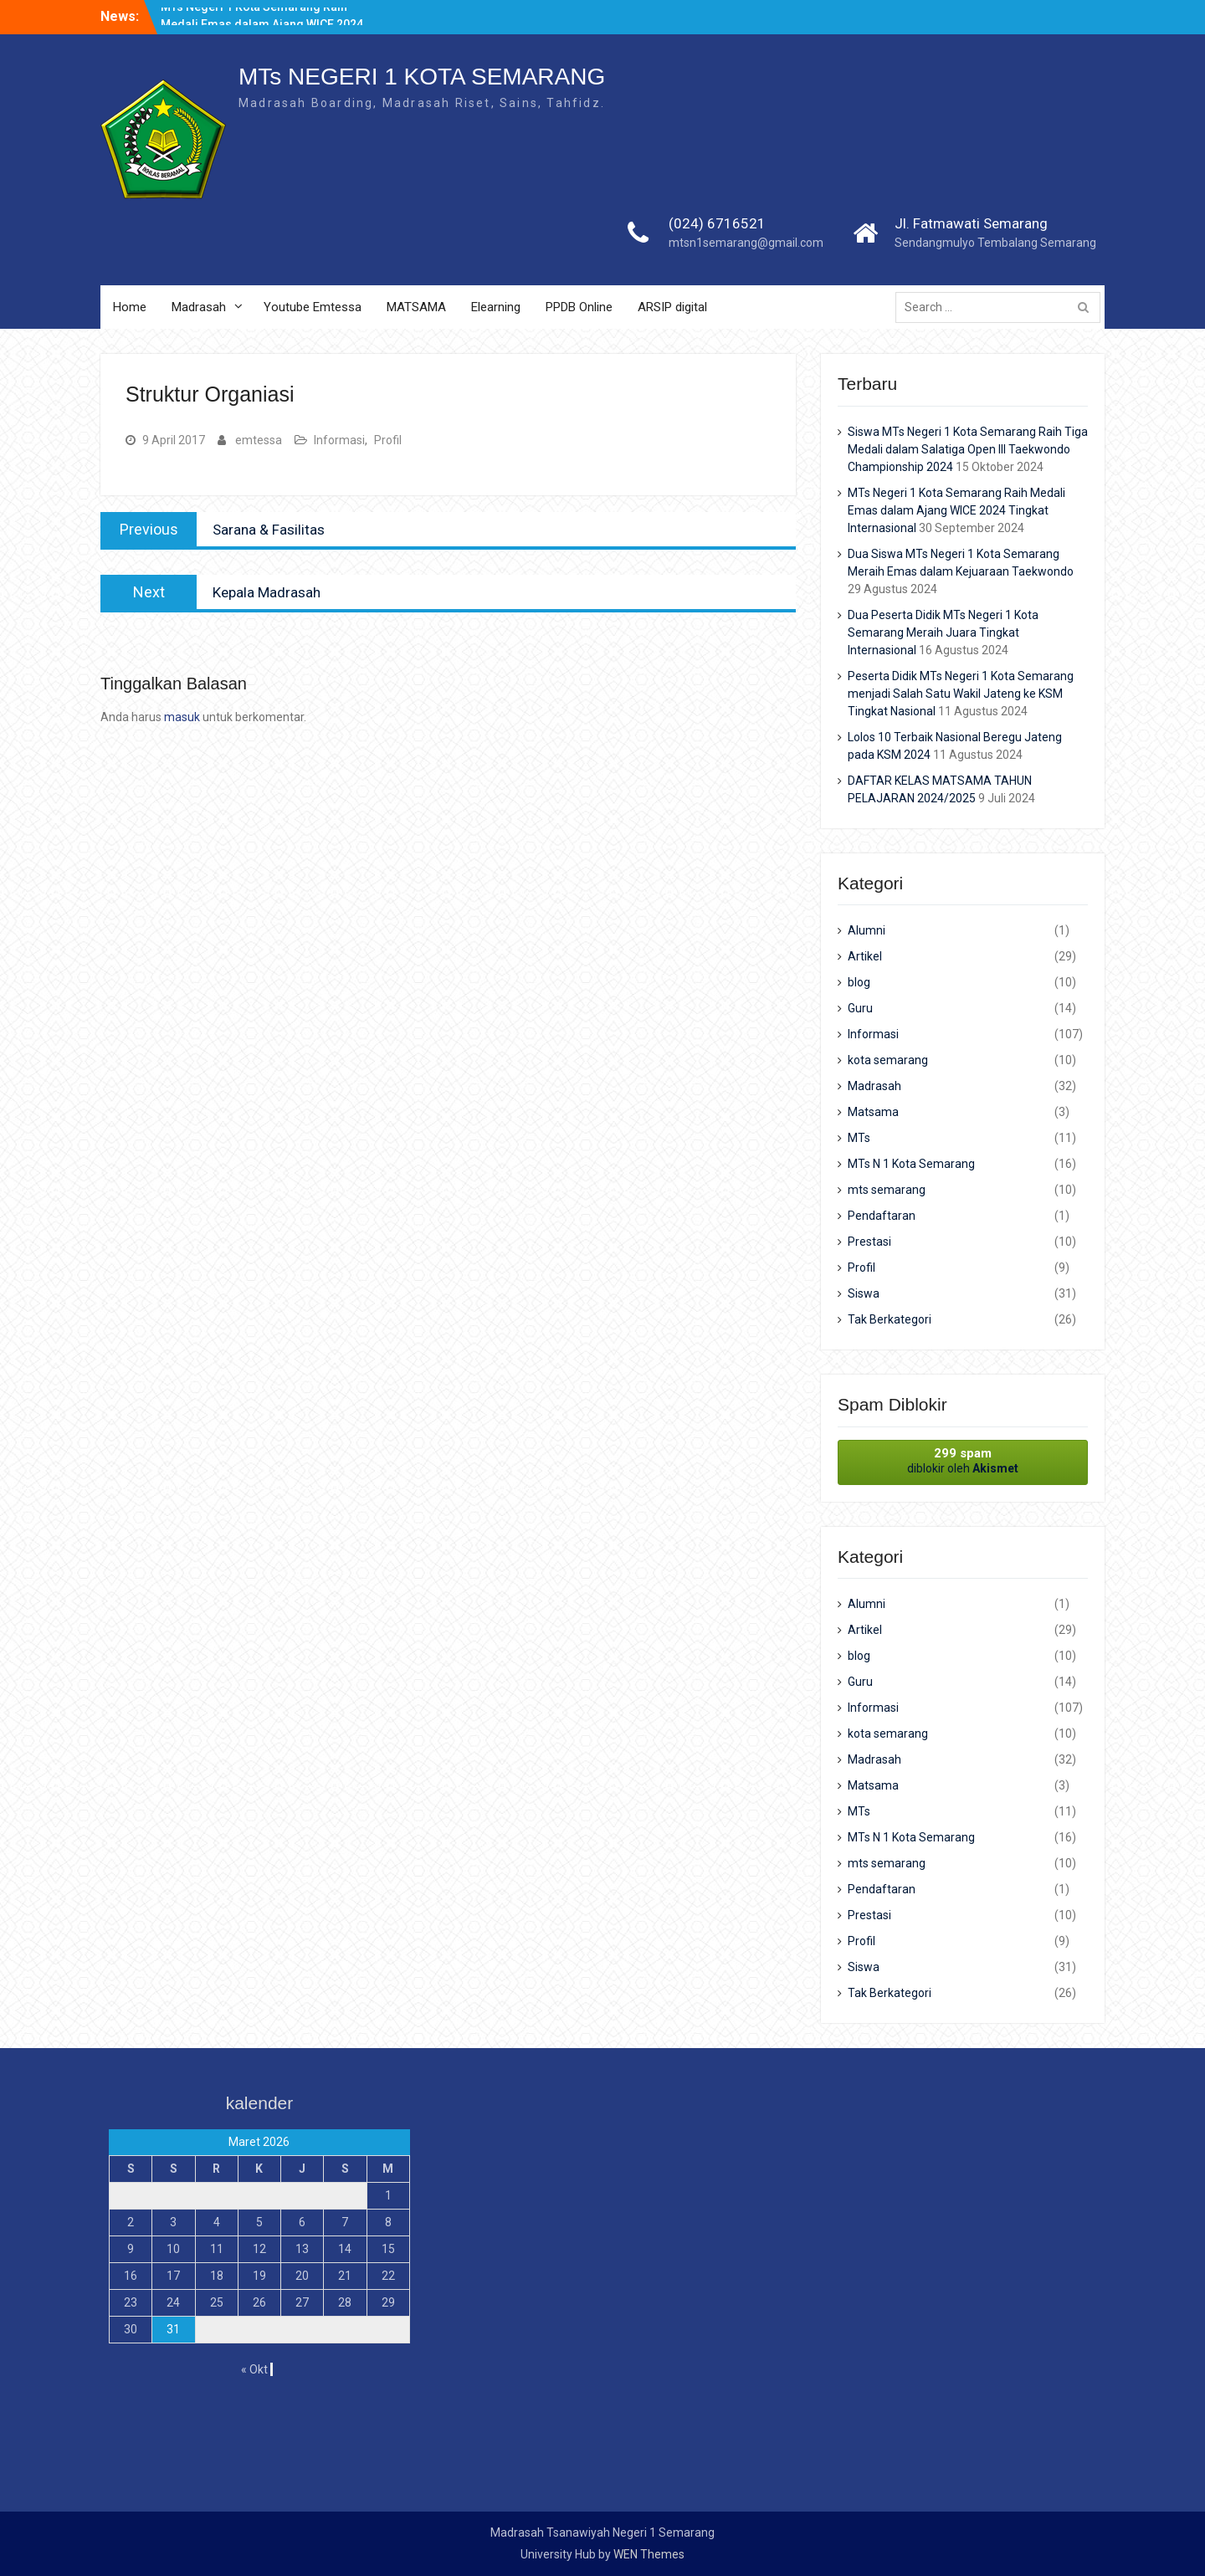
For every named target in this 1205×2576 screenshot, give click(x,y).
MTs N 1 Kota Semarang (911, 1163)
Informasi (339, 440)
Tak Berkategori (889, 1319)
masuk (182, 717)
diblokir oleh (962, 1460)
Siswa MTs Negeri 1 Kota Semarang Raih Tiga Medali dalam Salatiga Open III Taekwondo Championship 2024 (968, 449)
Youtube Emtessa (313, 307)
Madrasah (199, 307)
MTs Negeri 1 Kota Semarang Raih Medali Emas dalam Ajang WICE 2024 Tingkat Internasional (956, 510)
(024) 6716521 (717, 223)
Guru (860, 1008)
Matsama (873, 1112)
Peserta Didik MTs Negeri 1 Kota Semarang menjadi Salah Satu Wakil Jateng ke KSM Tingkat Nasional (961, 693)
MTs (859, 1138)
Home (129, 307)
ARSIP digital (672, 307)
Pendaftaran (881, 1215)
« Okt (254, 2369)
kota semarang (888, 1060)
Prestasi (869, 1241)
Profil (388, 440)
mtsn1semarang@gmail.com (746, 242)
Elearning (495, 307)
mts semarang (887, 1189)
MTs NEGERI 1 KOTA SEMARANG (421, 77)
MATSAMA (416, 307)
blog (859, 982)
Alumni (866, 930)
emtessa (258, 440)
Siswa (863, 1293)
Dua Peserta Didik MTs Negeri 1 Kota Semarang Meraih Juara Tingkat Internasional (943, 632)
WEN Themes (649, 2554)
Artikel (865, 956)
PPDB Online (579, 307)
